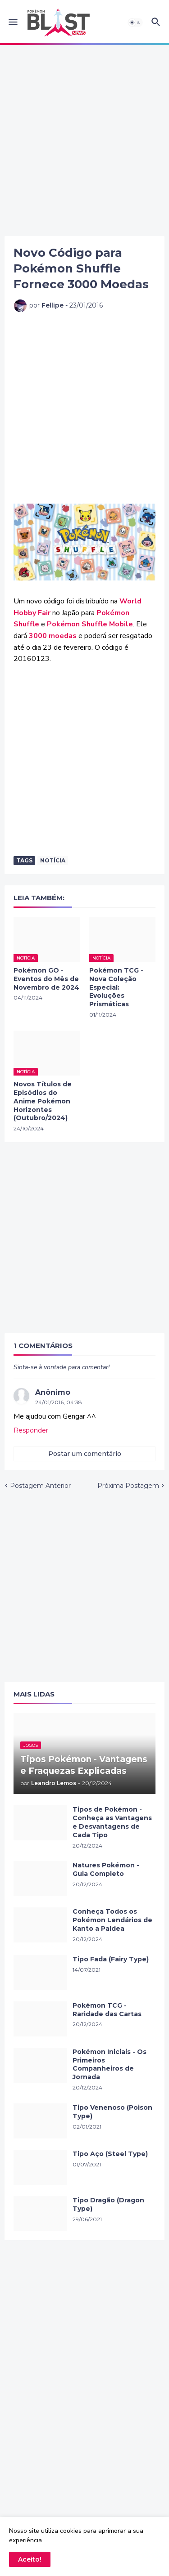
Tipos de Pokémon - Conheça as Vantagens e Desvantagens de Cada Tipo (112, 1822)
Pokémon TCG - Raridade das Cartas (107, 2009)
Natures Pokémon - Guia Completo (106, 1869)
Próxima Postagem (128, 1486)
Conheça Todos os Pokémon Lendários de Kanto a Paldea (112, 1920)
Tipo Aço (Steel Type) (110, 2154)
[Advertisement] (84, 140)
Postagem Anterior (40, 1486)
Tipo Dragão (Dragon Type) (108, 2204)
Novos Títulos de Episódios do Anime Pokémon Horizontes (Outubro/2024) (43, 1101)
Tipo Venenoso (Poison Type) (112, 2111)
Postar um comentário (84, 1454)
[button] (12, 22)
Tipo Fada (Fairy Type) (111, 1959)
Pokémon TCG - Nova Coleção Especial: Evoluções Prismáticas (116, 987)
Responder (31, 1430)
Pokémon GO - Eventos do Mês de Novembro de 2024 (46, 978)
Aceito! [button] (29, 2559)
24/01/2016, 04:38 (58, 1402)
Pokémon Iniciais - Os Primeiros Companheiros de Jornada (109, 2064)
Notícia (52, 860)
